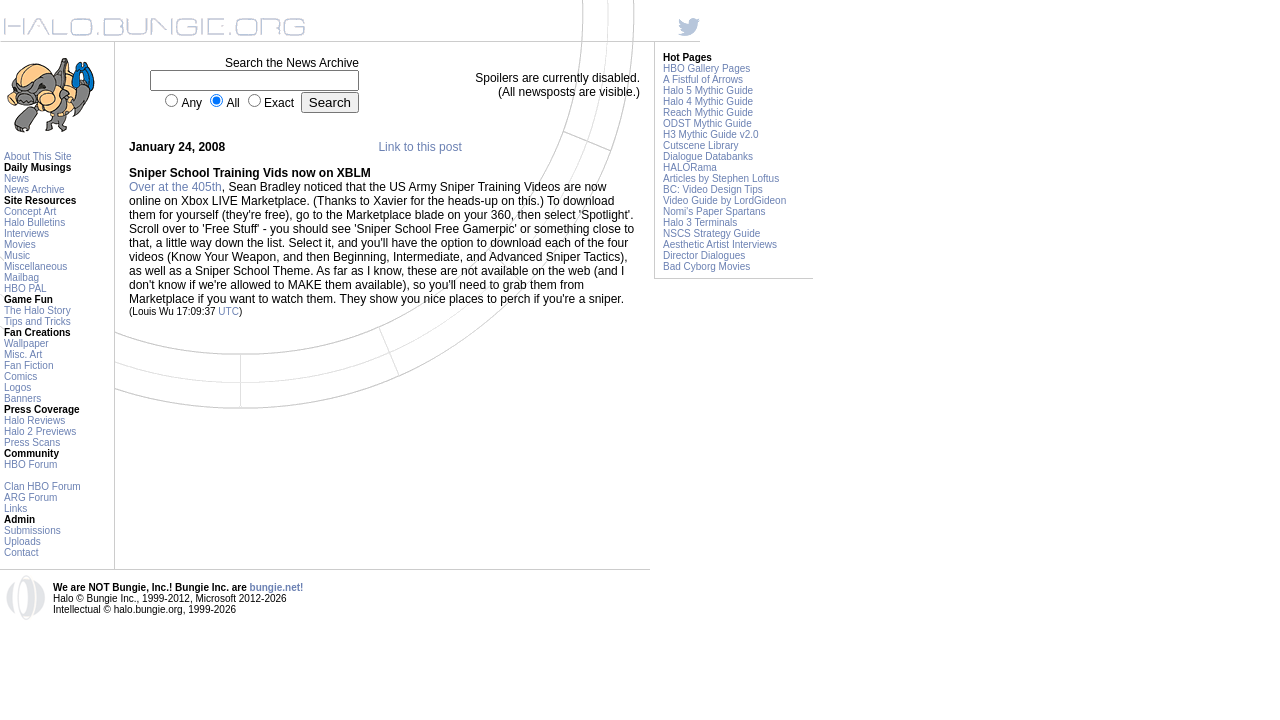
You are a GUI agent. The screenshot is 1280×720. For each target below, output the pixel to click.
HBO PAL (25, 288)
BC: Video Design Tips (713, 189)
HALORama (690, 167)
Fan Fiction (28, 365)
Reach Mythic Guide (708, 112)
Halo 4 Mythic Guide (708, 101)
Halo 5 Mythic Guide (708, 90)
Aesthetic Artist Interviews (720, 244)
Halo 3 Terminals (700, 222)
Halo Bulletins (34, 222)
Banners (22, 398)
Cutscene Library (701, 145)
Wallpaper (26, 343)
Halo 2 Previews (40, 431)
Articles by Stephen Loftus (721, 178)
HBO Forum (30, 464)
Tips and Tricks (37, 321)
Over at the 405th (175, 187)
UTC (228, 311)
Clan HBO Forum (42, 486)
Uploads (22, 541)
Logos (17, 387)
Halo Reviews (34, 420)
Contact (21, 552)
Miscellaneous (35, 266)
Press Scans (32, 442)
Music (17, 255)
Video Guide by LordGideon (724, 200)
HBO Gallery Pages (706, 68)
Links (15, 508)
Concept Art (30, 211)
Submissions (32, 530)
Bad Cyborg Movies (706, 266)
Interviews (26, 233)
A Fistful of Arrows (703, 79)
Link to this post (419, 147)
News (16, 178)
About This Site (38, 156)
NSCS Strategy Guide (711, 233)
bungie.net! (277, 587)
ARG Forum (30, 497)
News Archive (34, 189)
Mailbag (21, 277)
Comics (20, 376)
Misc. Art (23, 354)
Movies (20, 244)
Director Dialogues (704, 255)
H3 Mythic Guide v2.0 (711, 134)
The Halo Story (37, 310)
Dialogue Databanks (708, 156)
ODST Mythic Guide (707, 123)
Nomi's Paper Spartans (714, 211)
